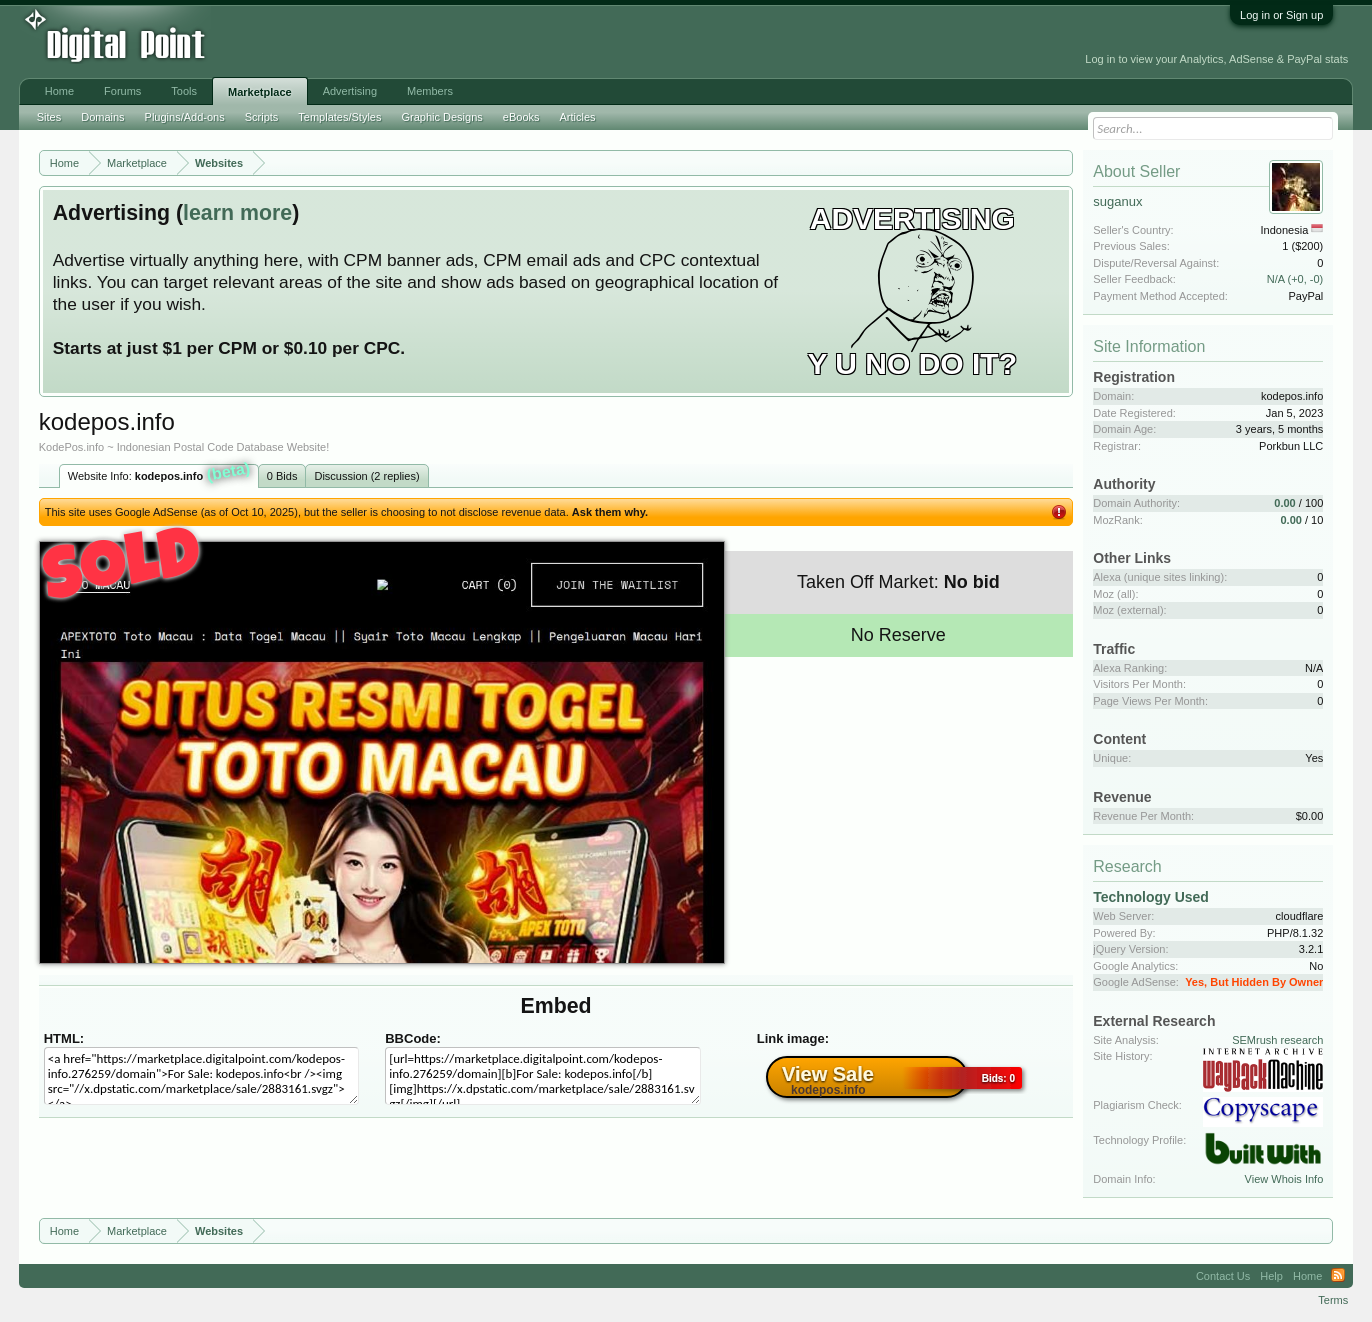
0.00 (1284, 503)
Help (1271, 1276)
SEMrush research (1277, 1040)
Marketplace (260, 92)
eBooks (521, 117)
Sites (49, 117)
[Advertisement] (453, 42)
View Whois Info (1284, 1179)
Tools (184, 91)
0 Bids (282, 476)
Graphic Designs (441, 117)
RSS (1338, 1276)
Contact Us (1223, 1276)
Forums (122, 91)
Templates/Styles (339, 117)
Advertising (350, 91)
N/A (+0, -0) (1295, 279)
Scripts (262, 117)
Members (430, 91)
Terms (1333, 1300)
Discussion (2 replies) (366, 476)
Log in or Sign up (1281, 15)
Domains (102, 117)
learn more (237, 213)
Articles (578, 117)
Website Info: (160, 474)
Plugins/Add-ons (185, 117)
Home (59, 91)
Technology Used (1151, 897)
